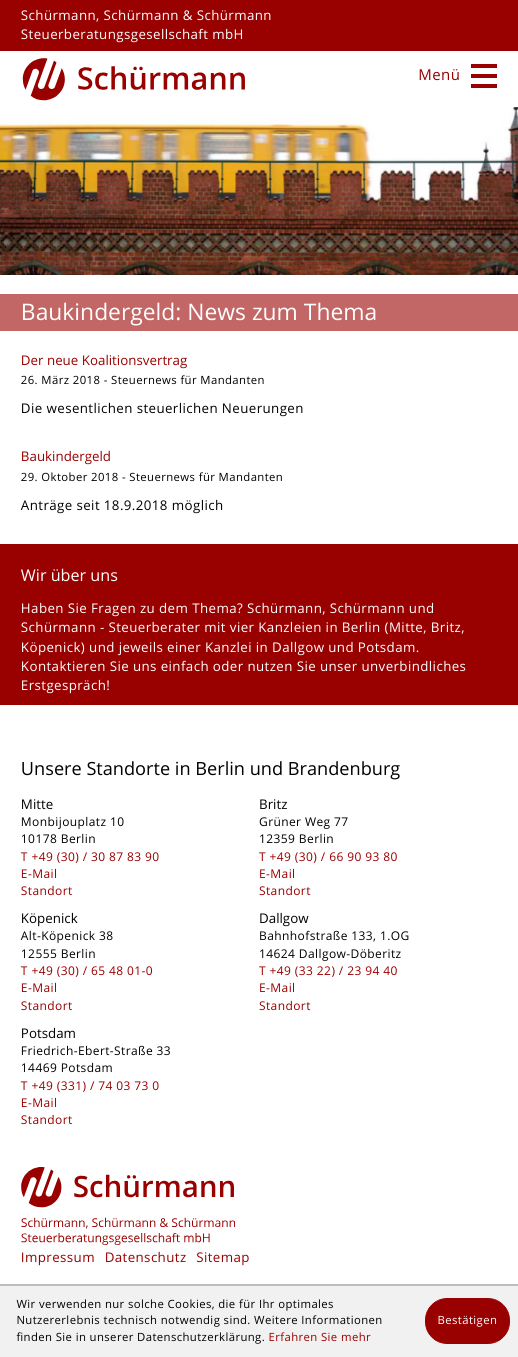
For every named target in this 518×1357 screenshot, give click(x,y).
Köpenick (51, 647)
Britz (446, 627)
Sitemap (223, 1257)
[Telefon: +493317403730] (95, 1085)
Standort (47, 890)
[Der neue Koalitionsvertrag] (259, 389)
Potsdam (387, 647)
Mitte (406, 627)
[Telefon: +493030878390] (95, 856)
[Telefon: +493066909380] (334, 856)
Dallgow (298, 647)
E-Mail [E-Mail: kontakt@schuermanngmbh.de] (39, 873)
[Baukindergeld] (259, 485)
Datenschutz (146, 1257)
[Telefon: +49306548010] (92, 970)
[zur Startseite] (134, 76)
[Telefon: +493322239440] (334, 970)
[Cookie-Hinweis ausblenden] (467, 1321)
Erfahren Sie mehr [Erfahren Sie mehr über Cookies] (319, 1337)
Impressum (58, 1257)
